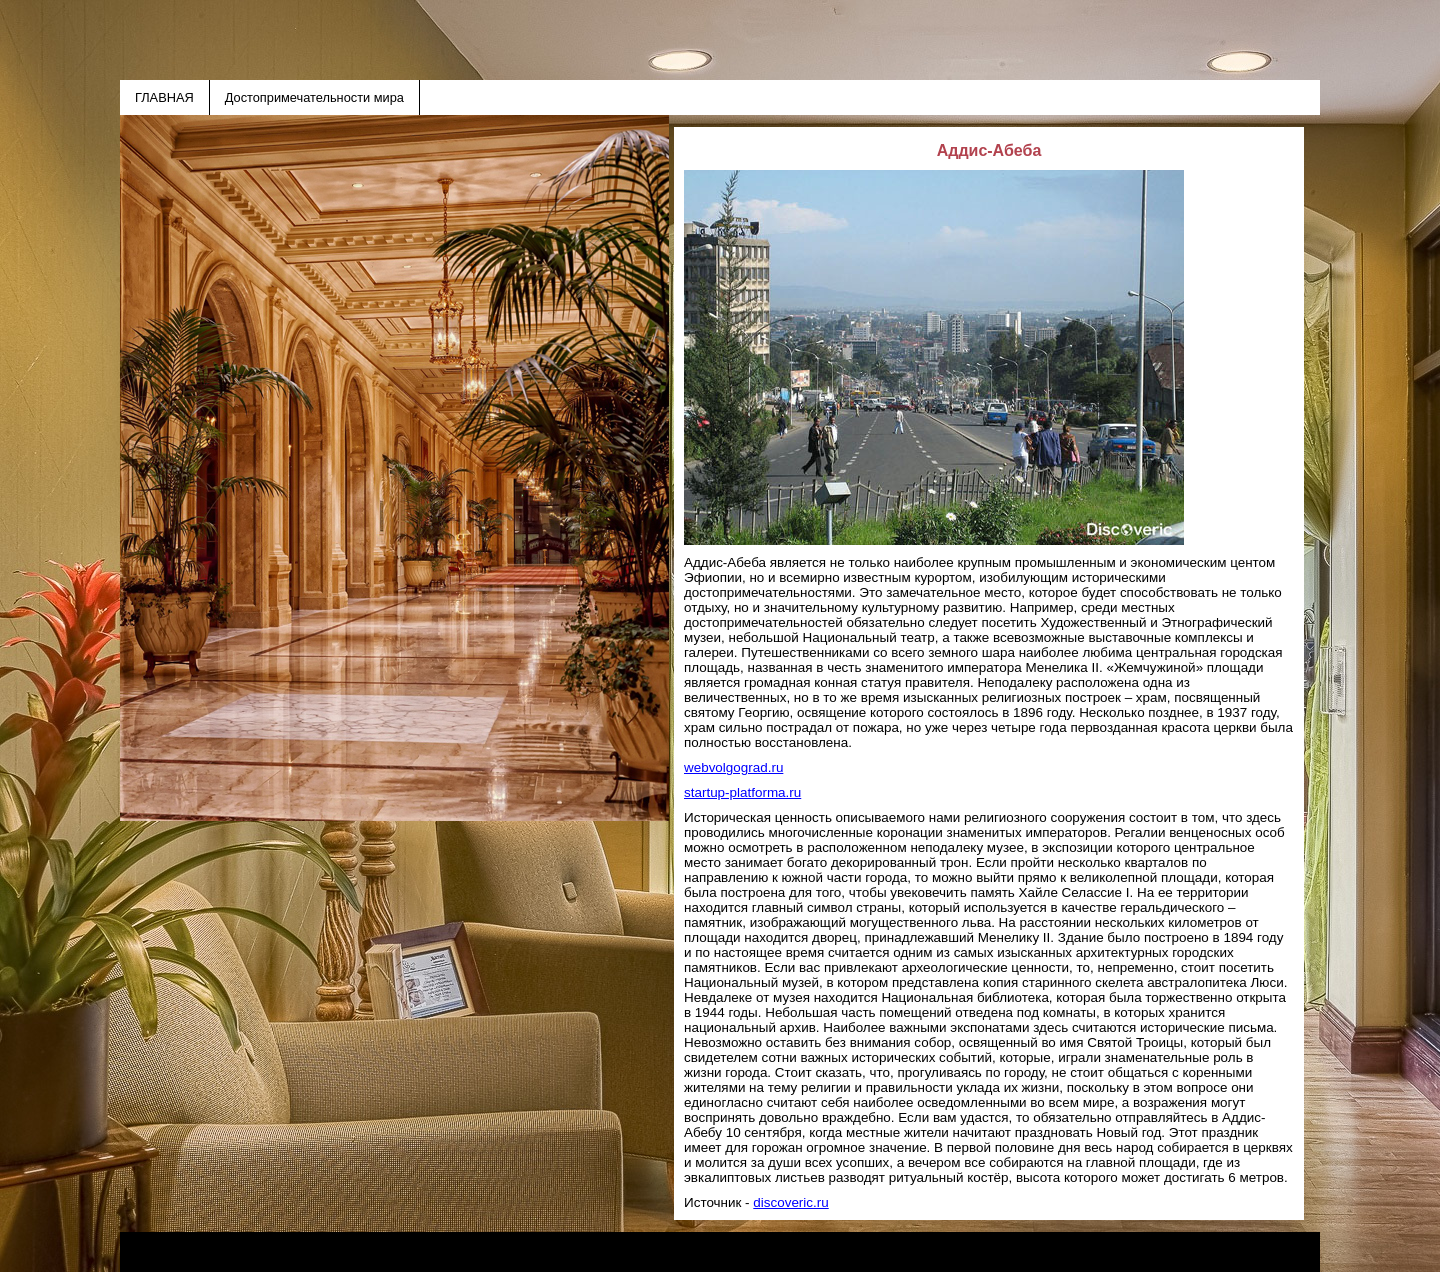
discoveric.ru (790, 1202)
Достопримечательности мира (314, 97)
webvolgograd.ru (733, 767)
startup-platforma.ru (742, 792)
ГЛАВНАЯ (164, 97)
